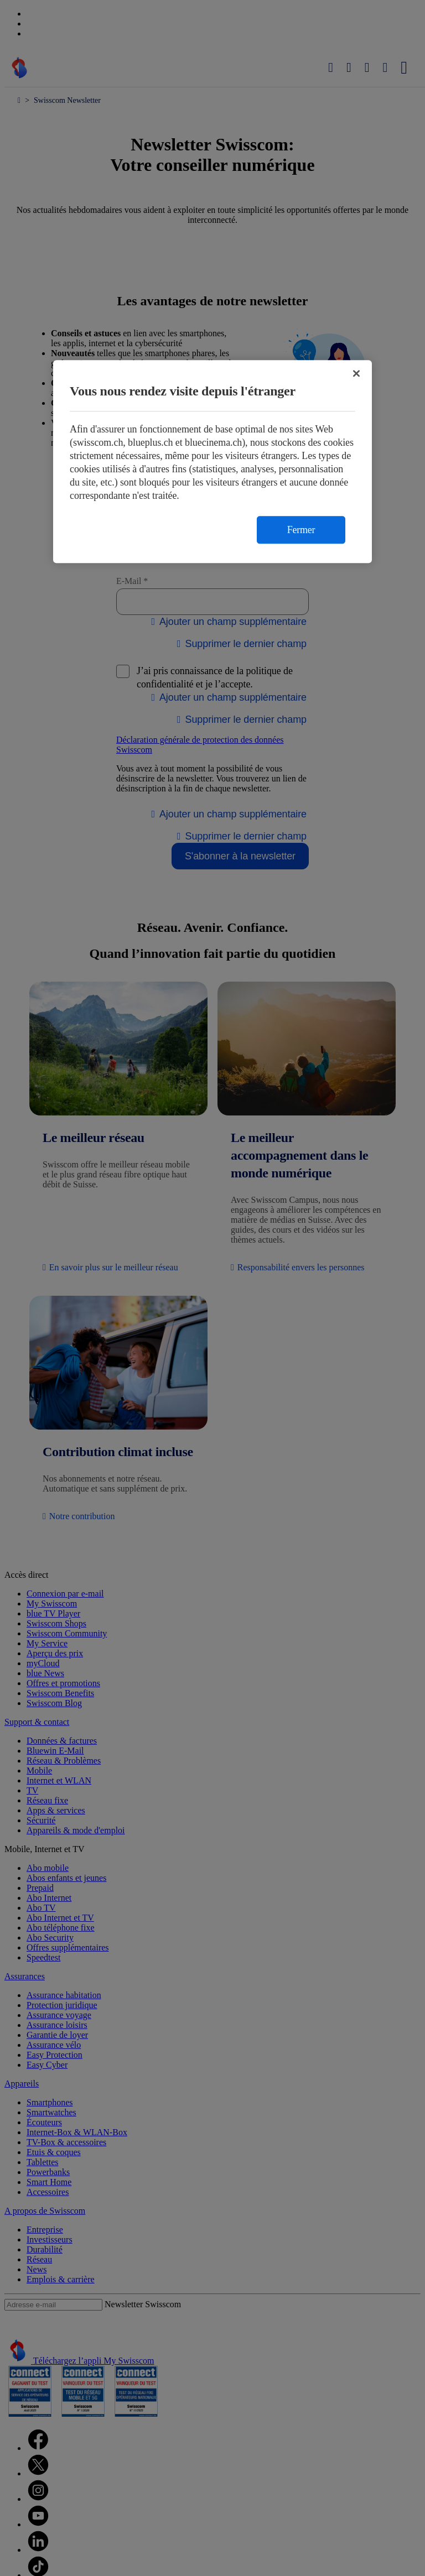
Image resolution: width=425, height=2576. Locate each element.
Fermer (301, 529)
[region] (212, 461)
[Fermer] (356, 373)
